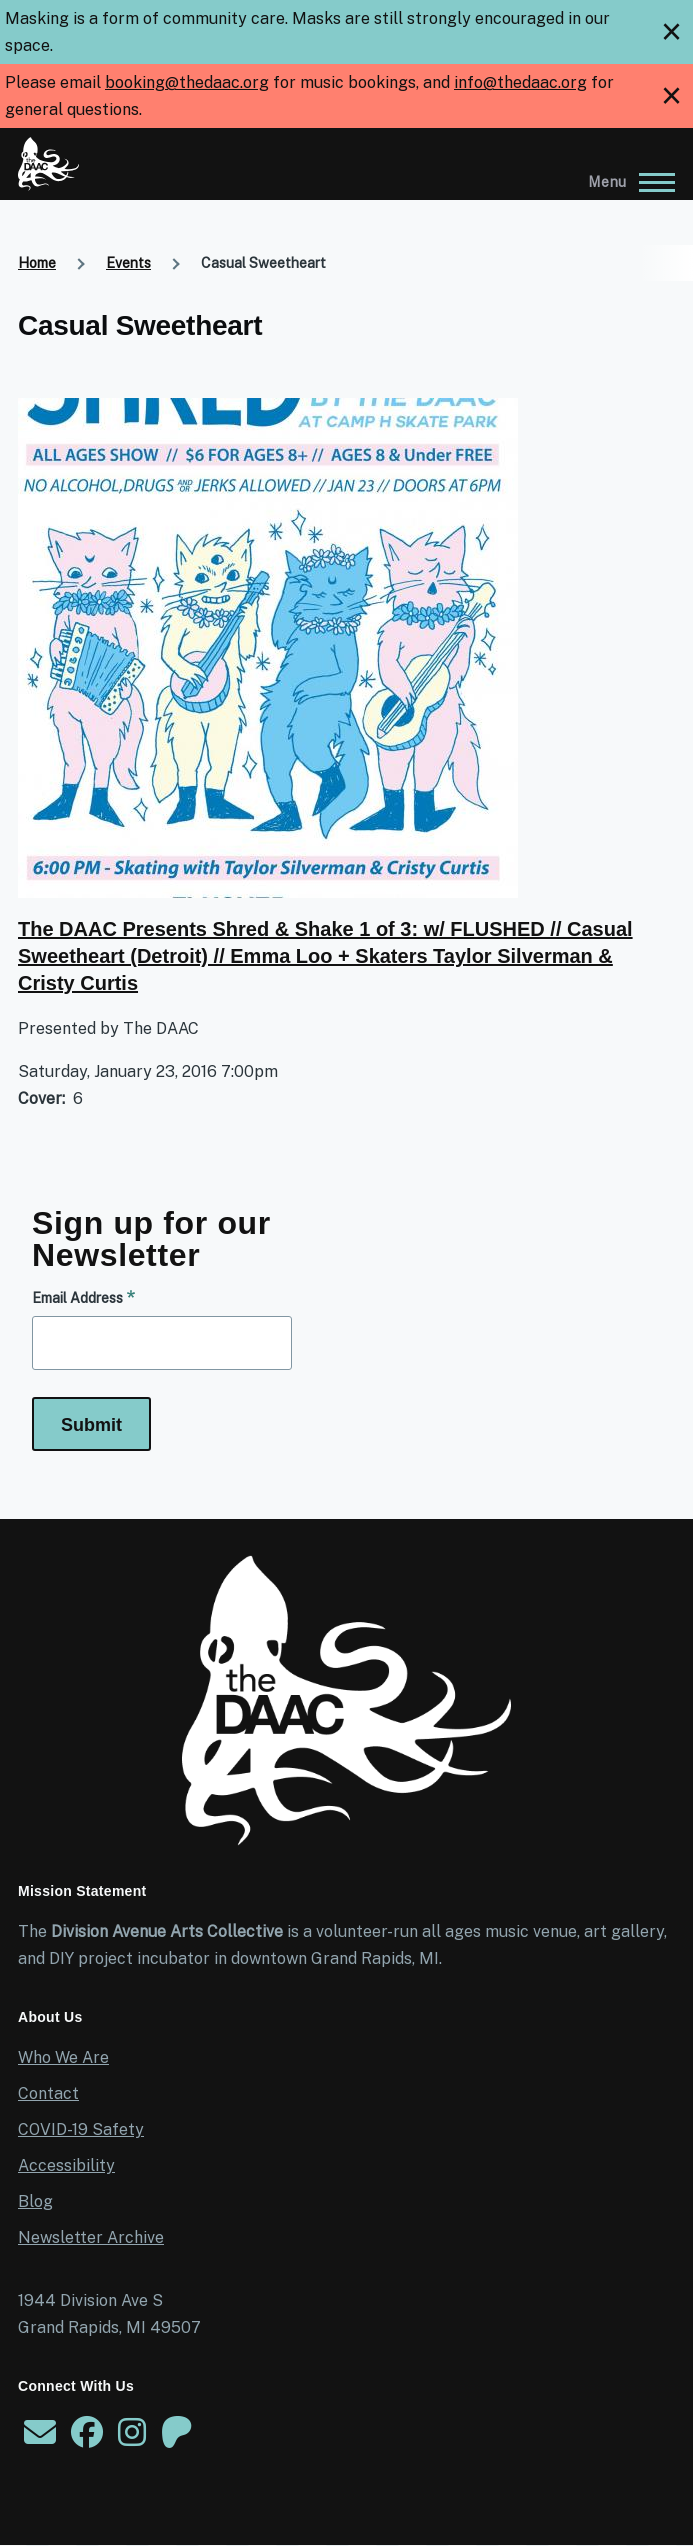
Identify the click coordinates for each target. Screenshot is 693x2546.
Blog (35, 2201)
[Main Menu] (625, 182)
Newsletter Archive (91, 2237)
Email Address (77, 1298)
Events (128, 263)
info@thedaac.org (520, 82)
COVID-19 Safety (81, 2129)
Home (37, 263)
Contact (48, 2093)
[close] (671, 32)
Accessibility (66, 2165)
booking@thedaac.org (187, 82)
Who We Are (63, 2057)
